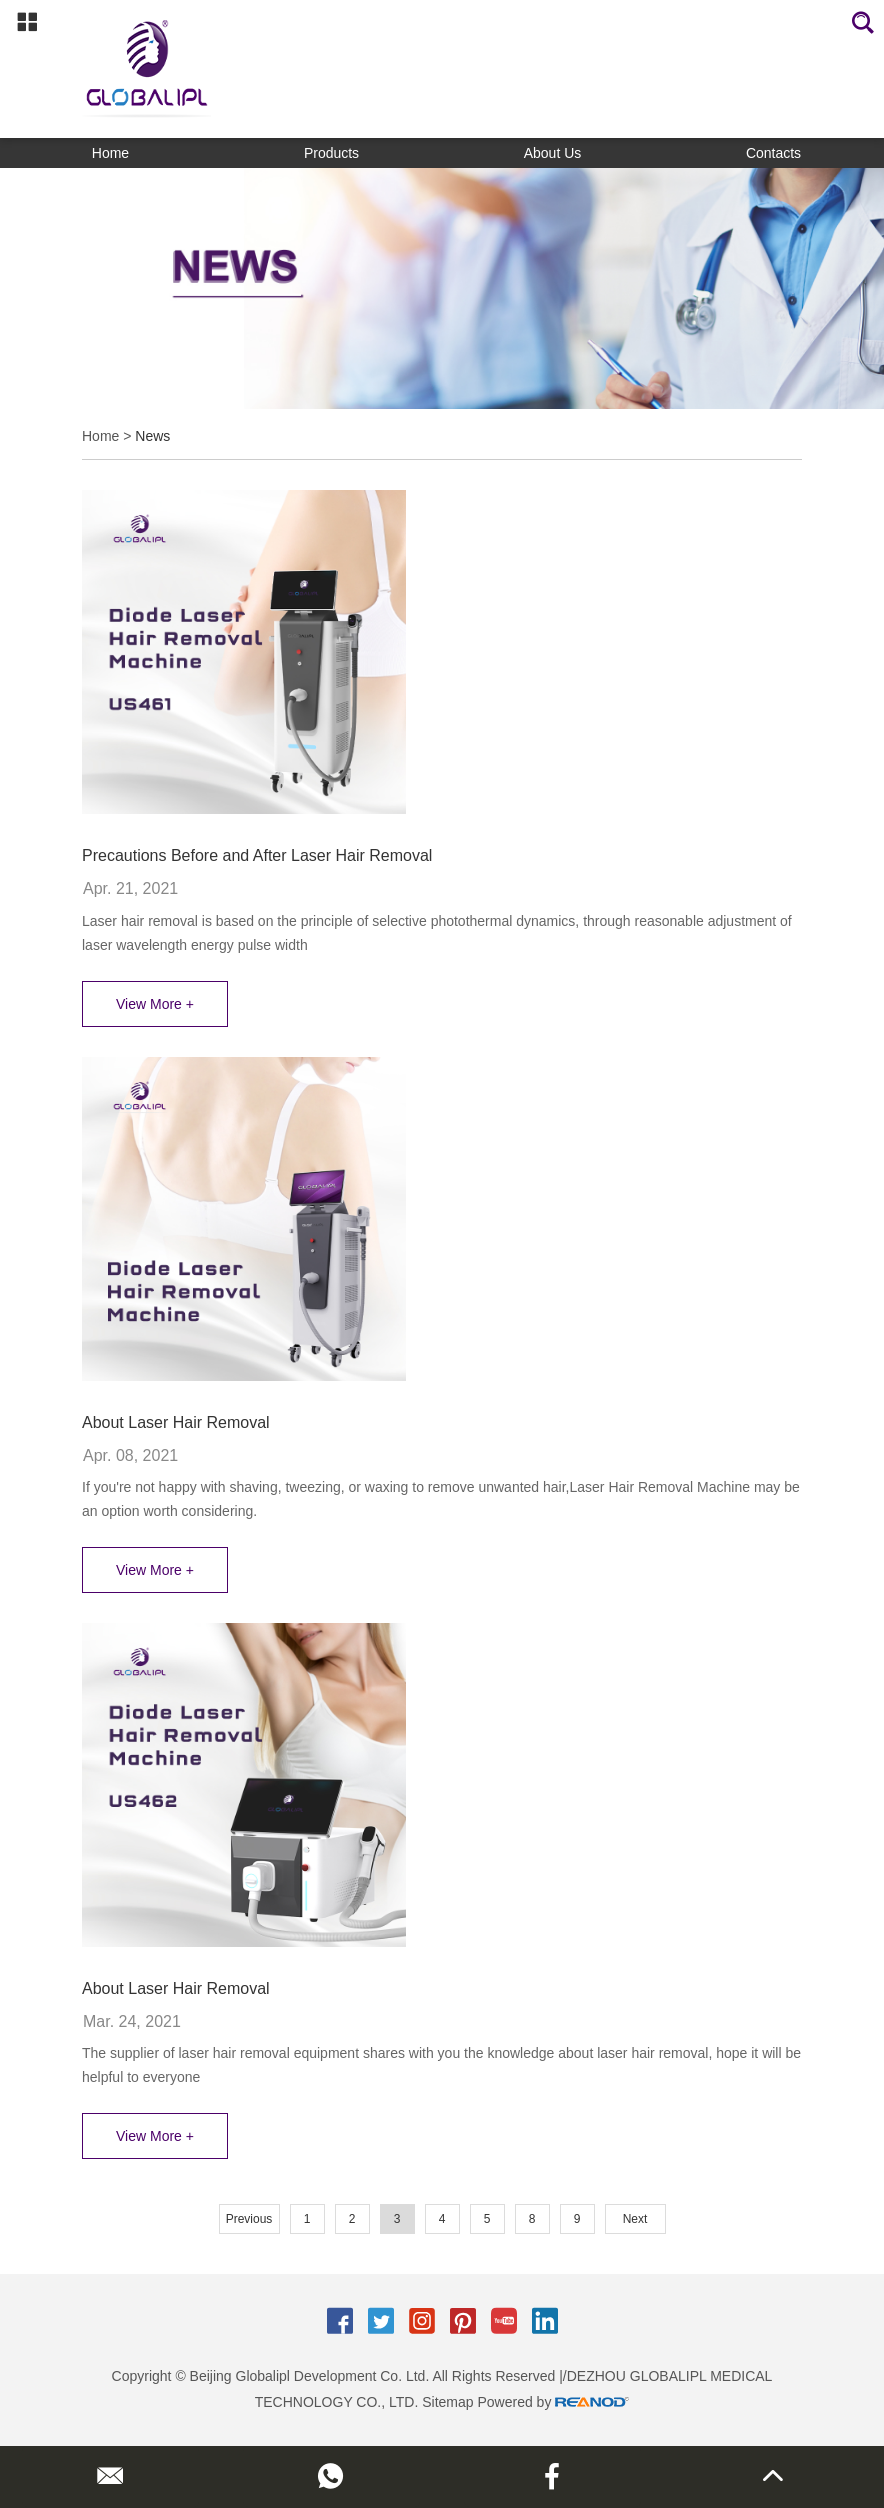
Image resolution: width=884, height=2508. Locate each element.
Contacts (773, 153)
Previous (249, 2219)
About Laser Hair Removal (176, 1422)
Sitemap (447, 2402)
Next (635, 2219)
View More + (155, 1004)
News (152, 436)
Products (331, 153)
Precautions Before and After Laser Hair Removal (257, 855)
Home (110, 153)
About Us (553, 153)
